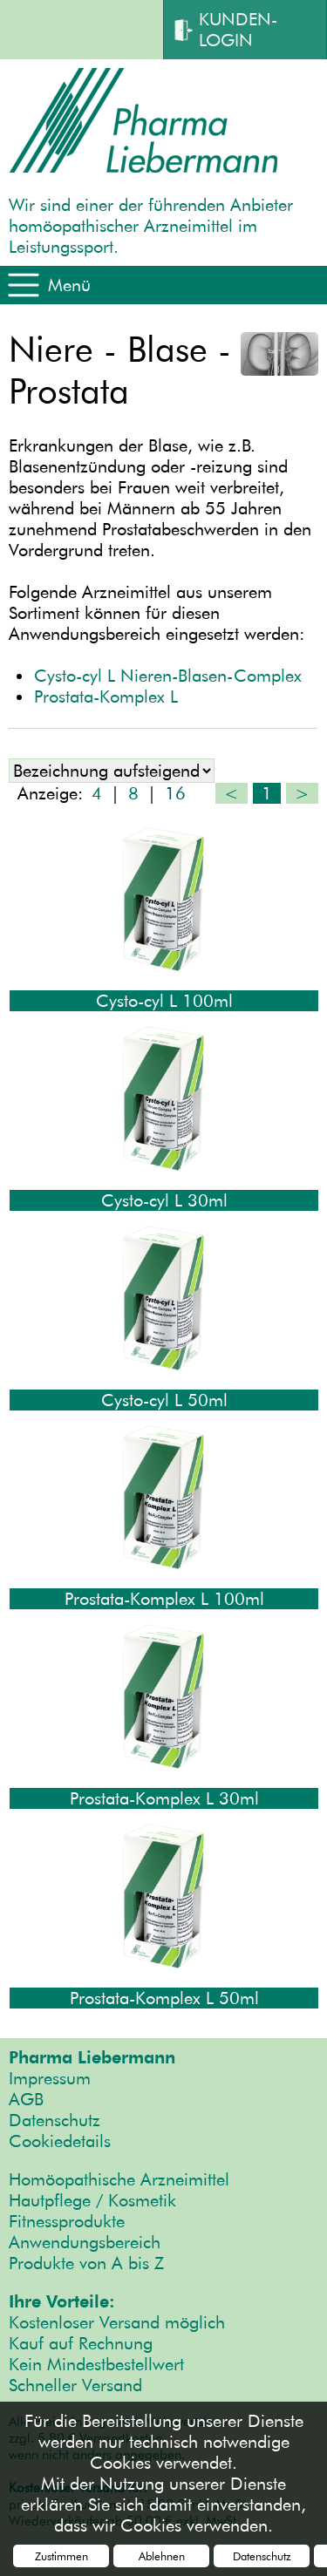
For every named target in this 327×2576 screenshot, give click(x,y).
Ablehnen (162, 2556)
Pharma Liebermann (92, 2057)
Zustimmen (61, 2556)
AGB (26, 2099)
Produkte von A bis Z (86, 2263)
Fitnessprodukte (67, 2221)
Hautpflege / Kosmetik (92, 2200)
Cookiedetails (60, 2141)
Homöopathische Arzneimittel (119, 2179)
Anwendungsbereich (84, 2242)
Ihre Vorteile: (62, 2301)
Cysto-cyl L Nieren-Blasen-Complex (168, 675)
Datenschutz (54, 2120)
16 (175, 793)
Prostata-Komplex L (106, 696)
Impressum (50, 2078)
